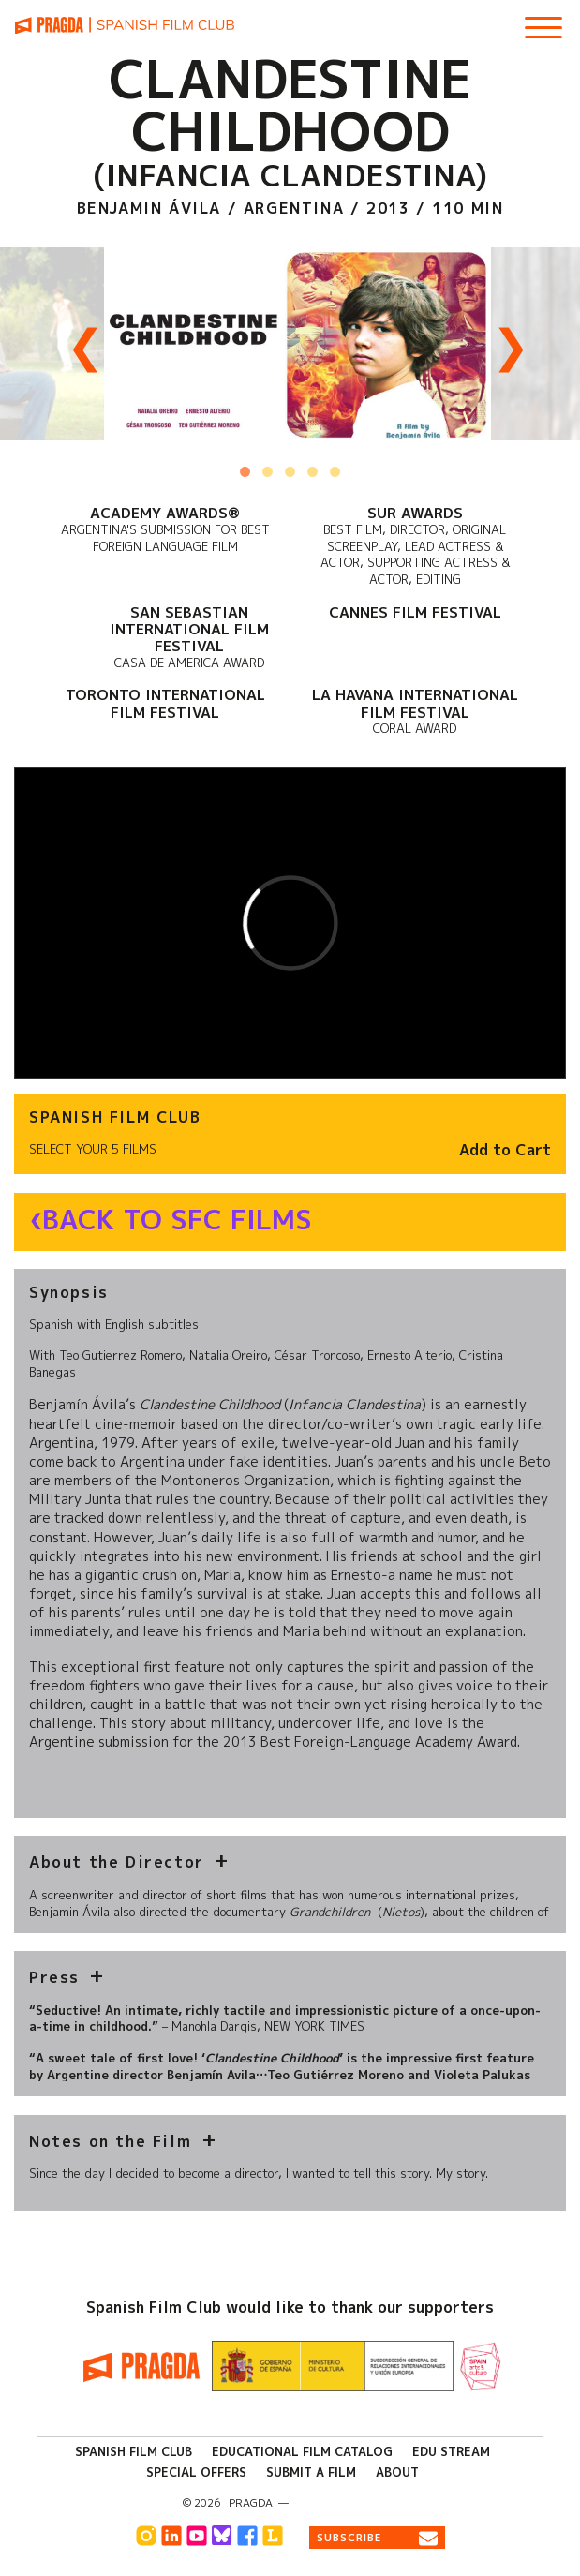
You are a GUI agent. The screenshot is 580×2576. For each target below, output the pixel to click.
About (397, 2472)
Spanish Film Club (133, 2451)
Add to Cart (505, 1150)
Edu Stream (451, 2451)
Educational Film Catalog (302, 2451)
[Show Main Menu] (543, 20)
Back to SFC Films (177, 1220)
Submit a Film (311, 2472)
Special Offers (196, 2472)
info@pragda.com (346, 2502)
